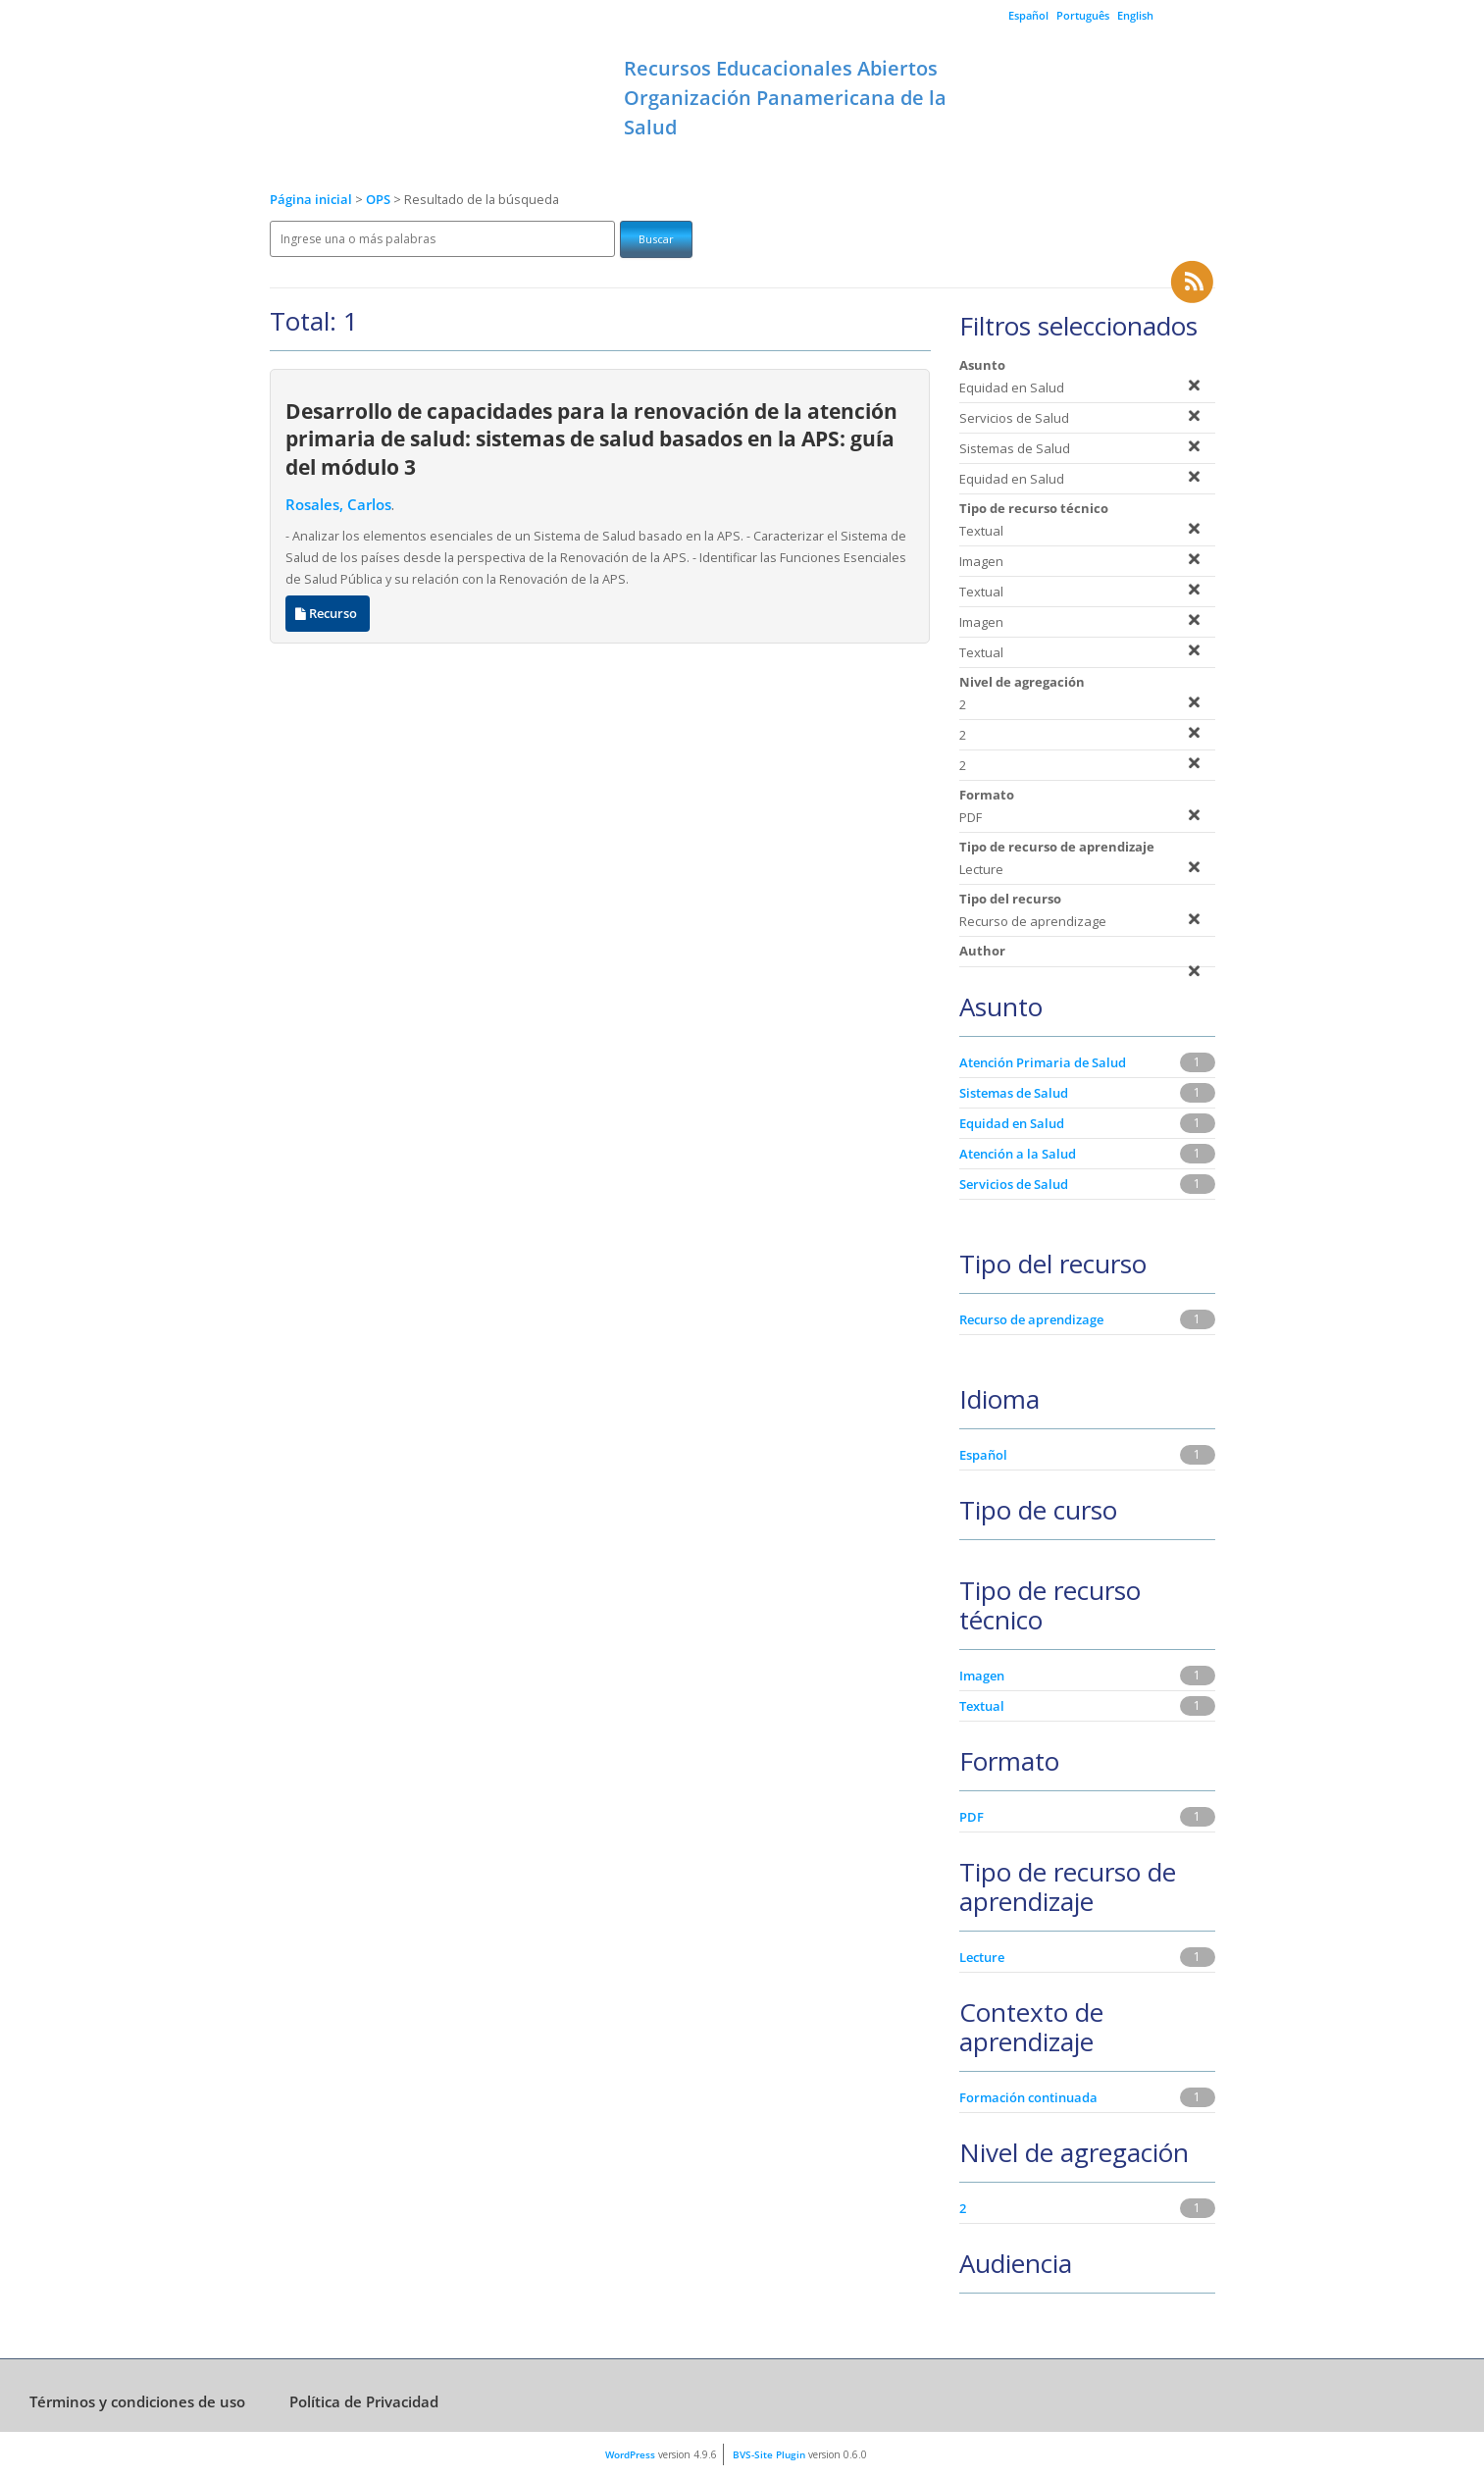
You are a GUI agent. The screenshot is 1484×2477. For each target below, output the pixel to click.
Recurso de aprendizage (1031, 1319)
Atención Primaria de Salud (1042, 1062)
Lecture (981, 1957)
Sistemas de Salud (1013, 1093)
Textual (981, 1706)
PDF (971, 1817)
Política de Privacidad (363, 2401)
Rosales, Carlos (338, 504)
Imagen (981, 1675)
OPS (379, 199)
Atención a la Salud (1017, 1153)
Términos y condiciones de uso (137, 2401)
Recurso (327, 613)
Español (1028, 15)
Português (1082, 15)
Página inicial (311, 199)
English (1135, 15)
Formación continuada (1028, 2097)
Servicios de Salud (1013, 1184)
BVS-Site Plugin (769, 2454)
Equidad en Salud (1011, 1123)
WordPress (630, 2454)
